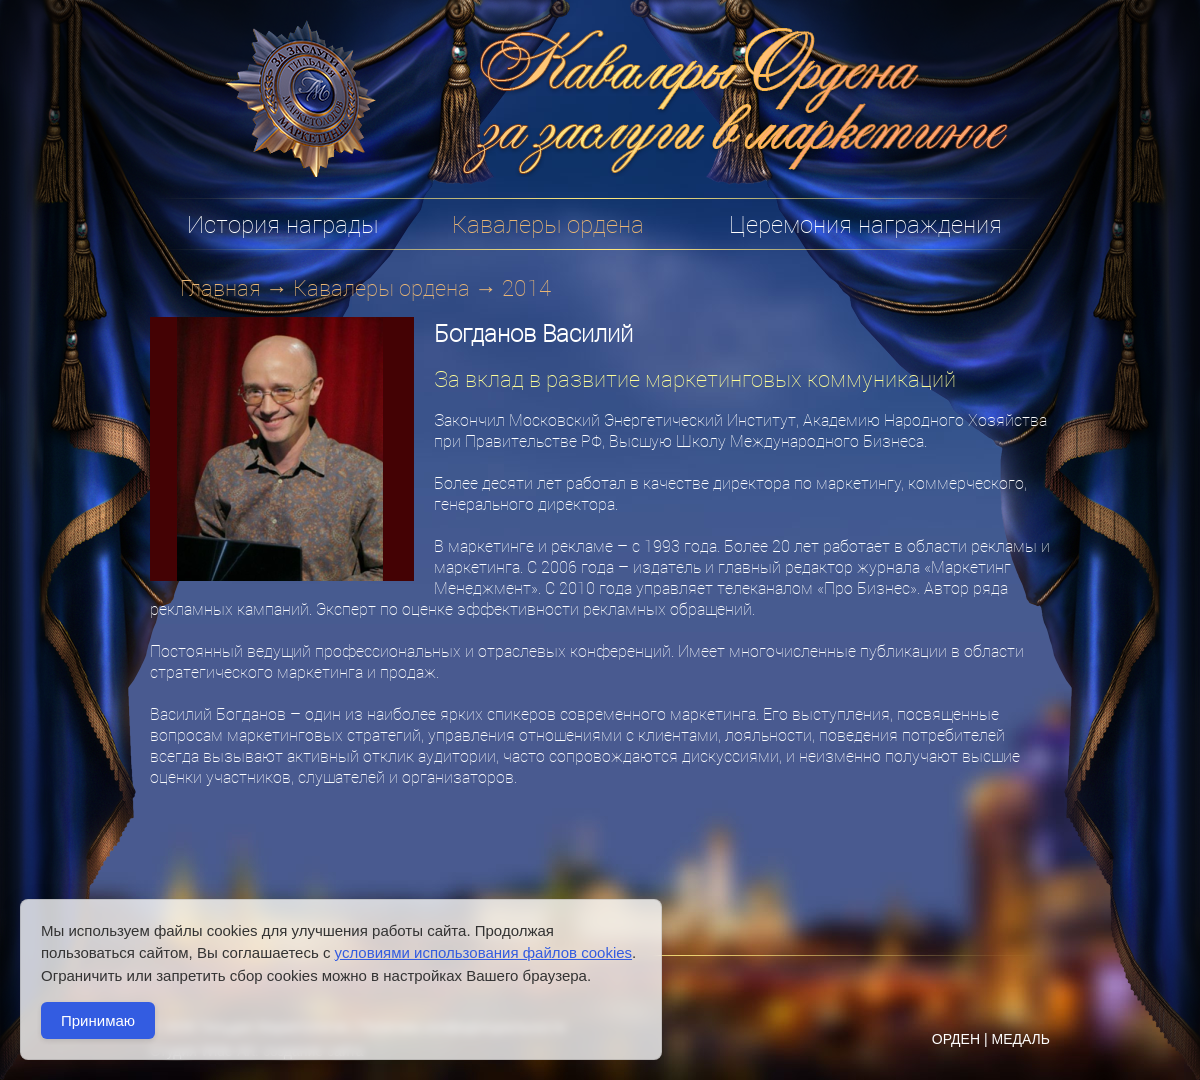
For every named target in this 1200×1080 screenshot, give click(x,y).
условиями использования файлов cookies (483, 952)
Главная (220, 287)
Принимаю (98, 1020)
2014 (526, 287)
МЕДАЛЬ (1020, 1039)
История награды (282, 224)
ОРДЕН (956, 1039)
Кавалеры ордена (381, 287)
